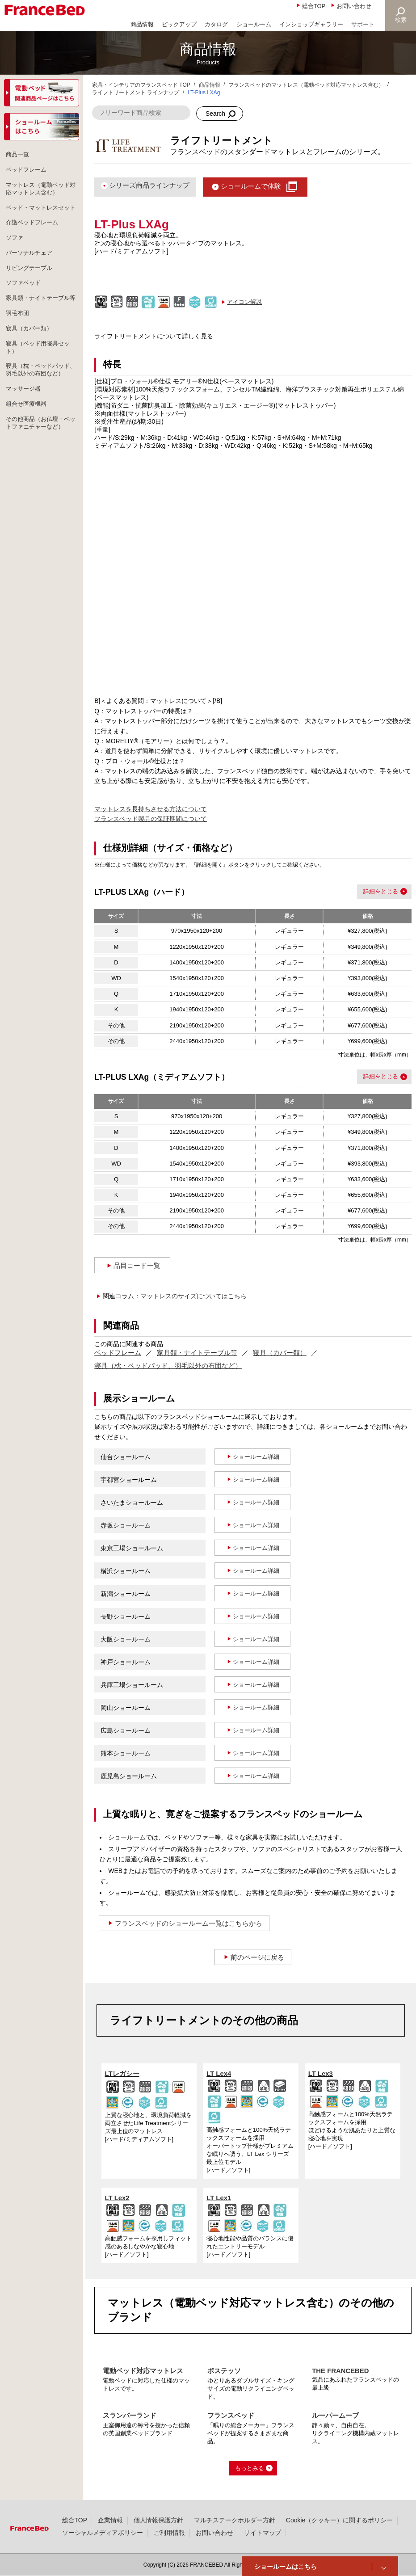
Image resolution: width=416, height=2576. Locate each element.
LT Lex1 (218, 2197)
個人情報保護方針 (159, 2520)
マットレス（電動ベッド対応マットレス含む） (40, 191)
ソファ (15, 252)
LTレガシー (122, 2073)
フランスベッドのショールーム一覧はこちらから (188, 1923)
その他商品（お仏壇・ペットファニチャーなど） (40, 465)
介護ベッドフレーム (34, 236)
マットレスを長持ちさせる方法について (150, 808)
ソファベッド (25, 300)
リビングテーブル (31, 284)
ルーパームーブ (335, 2415)
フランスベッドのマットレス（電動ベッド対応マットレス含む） (306, 85)
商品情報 (142, 24)
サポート (362, 24)
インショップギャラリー (311, 24)
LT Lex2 (117, 2197)
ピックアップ (179, 24)
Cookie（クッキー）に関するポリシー (339, 2520)
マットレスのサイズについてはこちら (193, 1296)
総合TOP (313, 6)
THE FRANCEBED (340, 2370)
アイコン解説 (244, 302)
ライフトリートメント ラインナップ (135, 92)
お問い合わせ (353, 6)
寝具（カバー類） (280, 1352)
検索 (401, 20)
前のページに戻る (257, 1957)
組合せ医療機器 (28, 445)
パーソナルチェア (31, 268)
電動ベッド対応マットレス (143, 2370)
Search (215, 113)
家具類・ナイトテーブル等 (197, 1352)
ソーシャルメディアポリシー (102, 2532)
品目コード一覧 (136, 1265)
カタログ (216, 24)
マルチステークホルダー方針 (234, 2520)
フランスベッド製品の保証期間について (150, 818)
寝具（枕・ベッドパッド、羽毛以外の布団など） (168, 1365)
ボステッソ (224, 2370)
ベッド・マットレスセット (40, 215)
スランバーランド (129, 2415)
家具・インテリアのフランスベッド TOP (141, 85)
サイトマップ (263, 2532)
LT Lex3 (320, 2073)
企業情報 (110, 2520)
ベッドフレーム (117, 1352)
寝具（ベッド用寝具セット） (40, 377)
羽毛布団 (18, 340)
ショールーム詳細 (256, 1456)
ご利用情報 (169, 2532)
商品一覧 (18, 155)
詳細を (372, 891)
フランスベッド (230, 2415)
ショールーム (253, 24)
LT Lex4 (218, 2073)
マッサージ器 (25, 429)
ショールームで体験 (251, 186)
